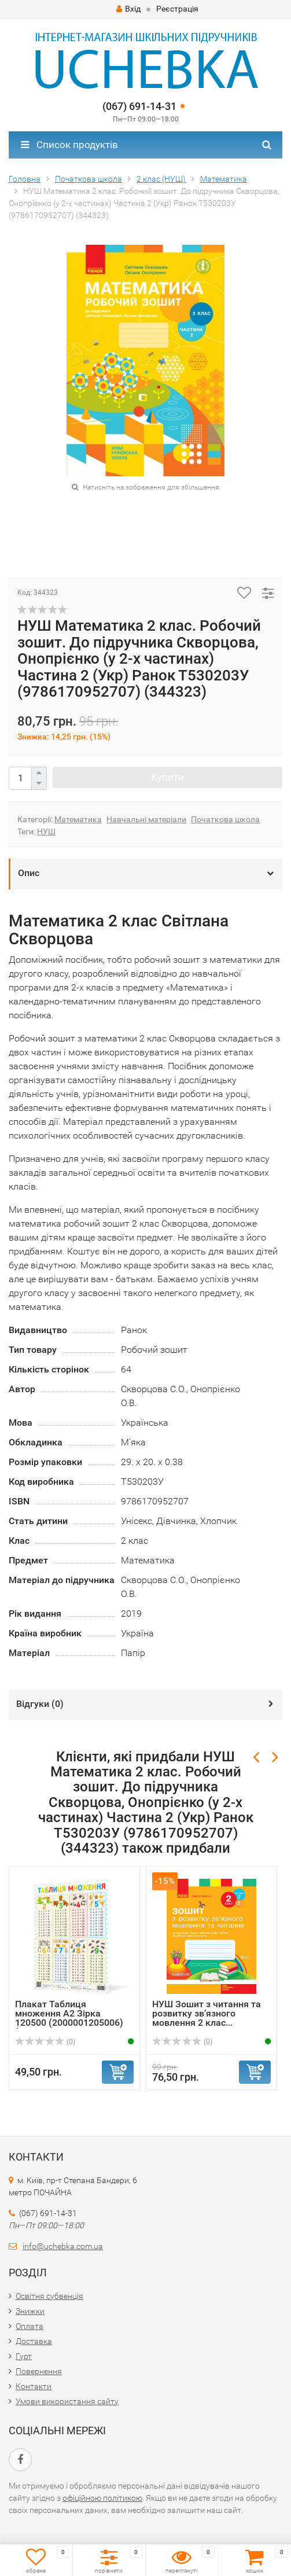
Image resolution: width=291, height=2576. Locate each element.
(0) (45, 2042)
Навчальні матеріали (146, 819)
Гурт (24, 2356)
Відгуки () (40, 1703)
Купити (167, 777)
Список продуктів (69, 144)
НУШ (46, 831)
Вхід (128, 8)
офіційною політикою (102, 2498)
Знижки (30, 2311)
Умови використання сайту (67, 2401)
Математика (78, 819)
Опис (28, 872)
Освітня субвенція (49, 2296)
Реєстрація (177, 8)
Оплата (29, 2326)
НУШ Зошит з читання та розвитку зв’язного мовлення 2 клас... (206, 2013)
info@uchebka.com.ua (63, 2246)
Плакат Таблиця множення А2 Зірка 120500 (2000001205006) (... (69, 2018)
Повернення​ (39, 2371)
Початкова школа (225, 819)
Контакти (33, 2386)
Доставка (34, 2341)
